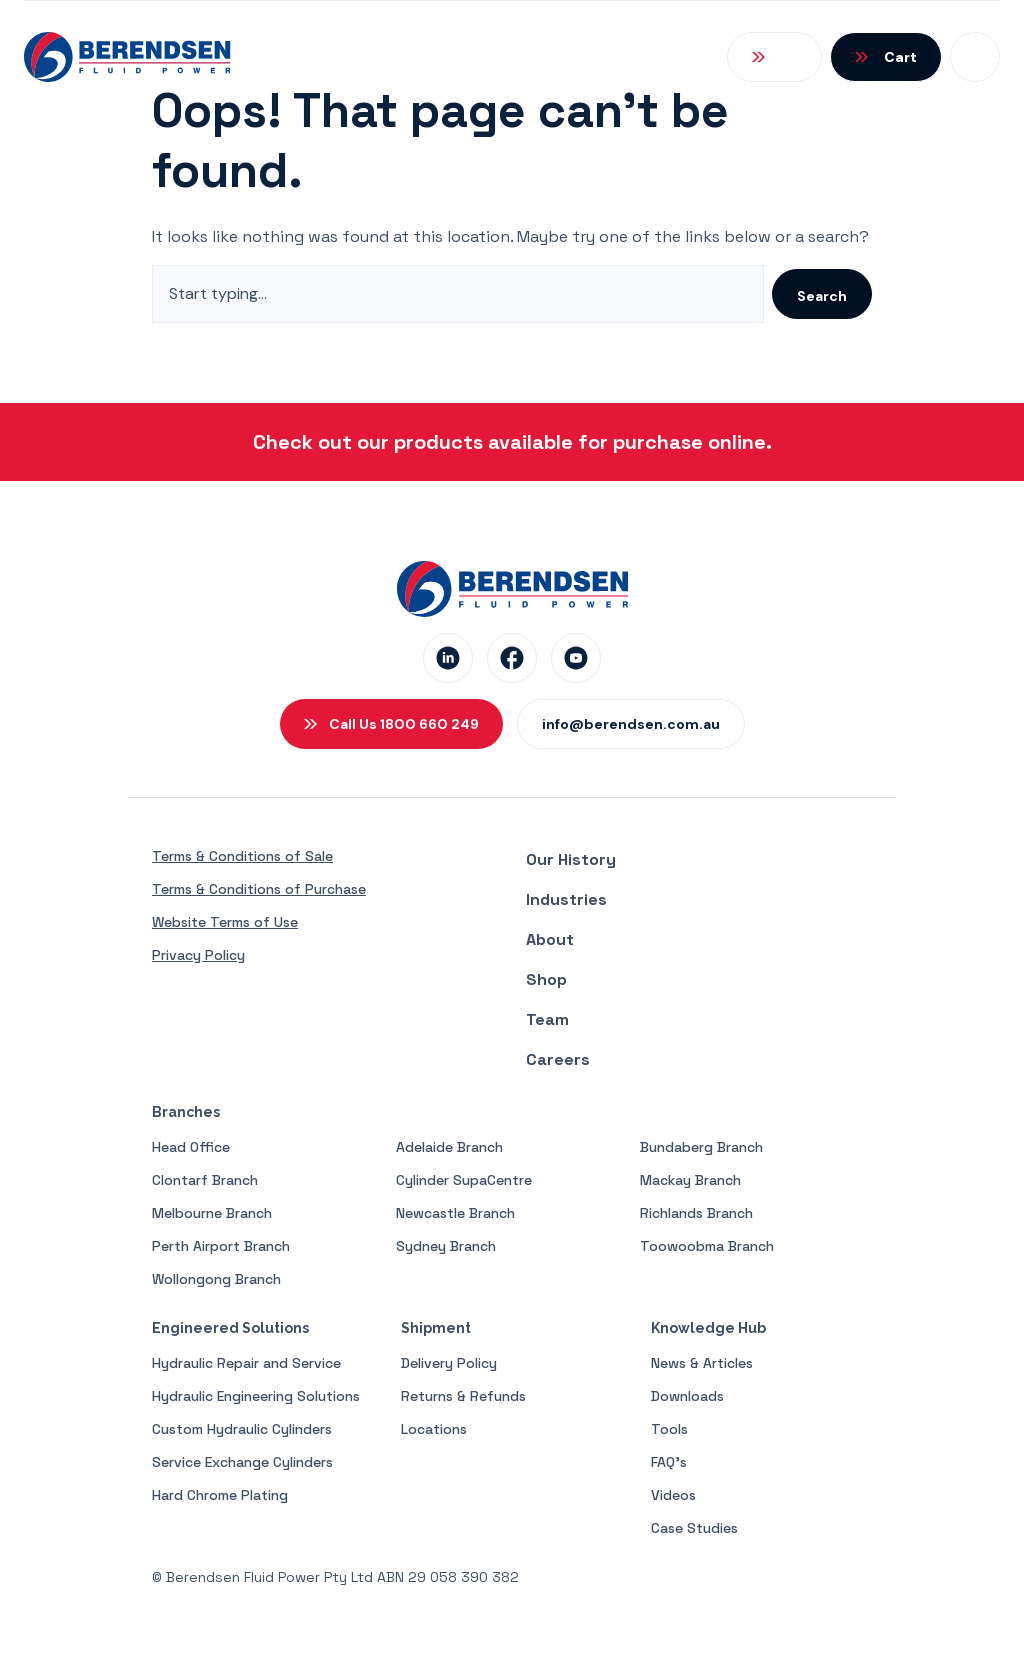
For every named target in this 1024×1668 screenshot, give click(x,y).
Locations (434, 1429)
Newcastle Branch (455, 1213)
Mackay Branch (690, 1180)
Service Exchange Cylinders (242, 1462)
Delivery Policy (449, 1363)
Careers (558, 1059)
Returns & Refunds (463, 1396)
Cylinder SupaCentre (464, 1180)
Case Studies (694, 1528)
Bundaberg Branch (701, 1147)
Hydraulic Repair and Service (246, 1363)
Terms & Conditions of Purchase (259, 889)
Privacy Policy (198, 955)
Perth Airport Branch (221, 1246)
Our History (571, 859)
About (550, 939)
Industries (566, 899)
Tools (669, 1429)
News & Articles (702, 1363)
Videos (673, 1495)
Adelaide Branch (449, 1147)
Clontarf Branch (205, 1180)
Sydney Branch (446, 1246)
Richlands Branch (696, 1213)
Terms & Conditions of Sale (242, 856)
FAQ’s (669, 1462)
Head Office (191, 1147)
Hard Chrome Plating (220, 1495)
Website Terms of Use (225, 922)
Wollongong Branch (216, 1279)
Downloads (687, 1396)
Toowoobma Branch (707, 1246)
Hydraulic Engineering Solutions (256, 1396)
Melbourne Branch (212, 1213)
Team (547, 1019)
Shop (546, 979)
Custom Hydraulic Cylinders (242, 1429)
